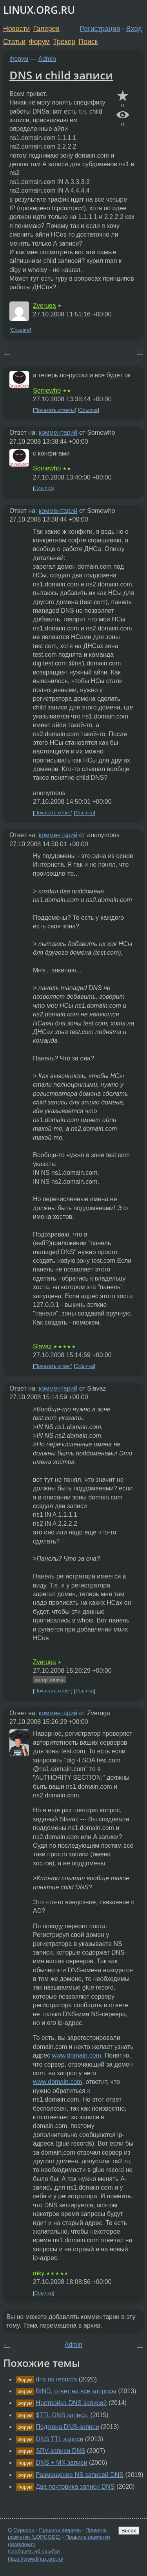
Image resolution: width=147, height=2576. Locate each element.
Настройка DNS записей (71, 2403)
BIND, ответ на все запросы (76, 2391)
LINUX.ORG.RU (39, 10)
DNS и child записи (61, 75)
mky (38, 2273)
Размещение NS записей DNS (79, 2474)
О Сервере (21, 2530)
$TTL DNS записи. (62, 2415)
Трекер (64, 42)
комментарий (58, 432)
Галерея (46, 29)
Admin (47, 58)
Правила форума (60, 2530)
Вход (134, 29)
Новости (16, 29)
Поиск (88, 42)
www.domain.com (76, 2055)
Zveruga (44, 305)
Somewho (47, 390)
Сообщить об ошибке (34, 2551)
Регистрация (100, 29)
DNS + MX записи (61, 2462)
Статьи (14, 42)
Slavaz (42, 1346)
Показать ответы (54, 410)
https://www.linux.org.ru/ (35, 2559)
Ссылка (20, 330)
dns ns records (56, 2379)
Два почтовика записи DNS (75, 2486)
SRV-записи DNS (60, 2450)
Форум (39, 42)
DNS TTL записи (59, 2439)
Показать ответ (52, 813)
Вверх (129, 2531)
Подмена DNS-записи (67, 2426)
